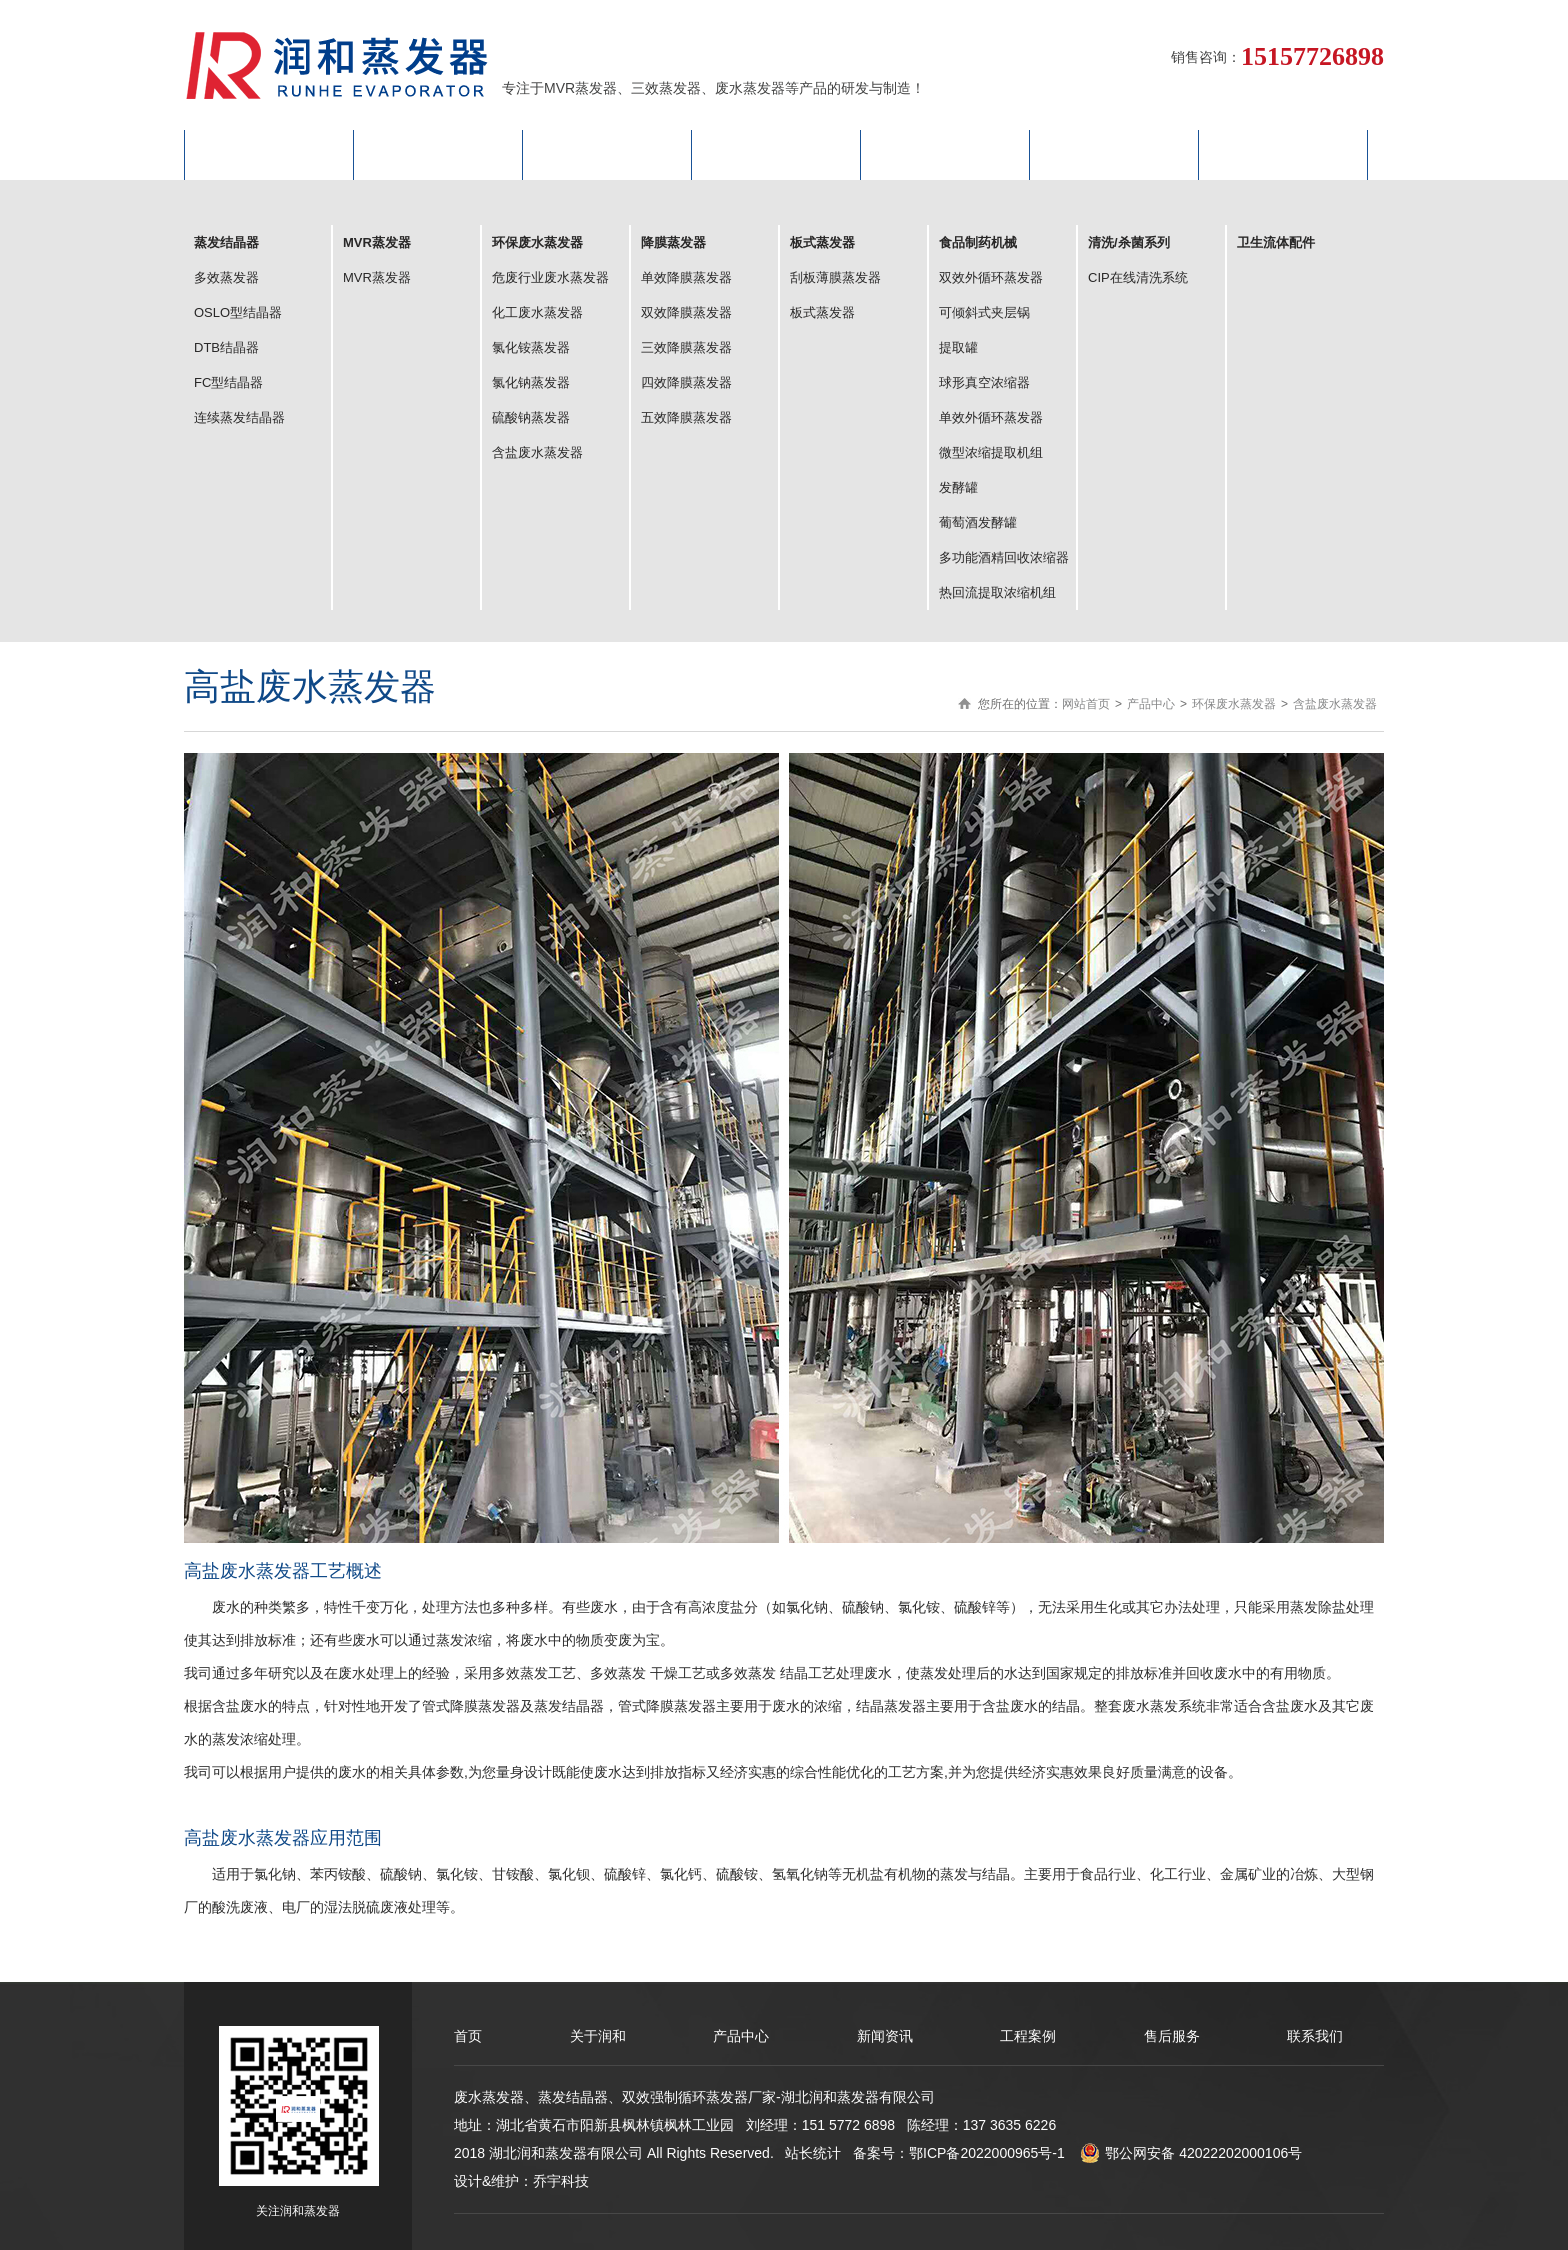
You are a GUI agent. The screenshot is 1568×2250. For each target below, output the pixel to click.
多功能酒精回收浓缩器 (1004, 557)
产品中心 (607, 155)
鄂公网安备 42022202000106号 (1191, 2153)
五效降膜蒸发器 (686, 417)
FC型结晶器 (228, 382)
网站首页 (269, 155)
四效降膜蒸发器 (686, 382)
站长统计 (813, 2153)
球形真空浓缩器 (984, 382)
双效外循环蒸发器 (991, 277)
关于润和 (438, 155)
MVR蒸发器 (377, 277)
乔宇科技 (561, 2181)
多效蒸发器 (226, 277)
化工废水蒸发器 (537, 312)
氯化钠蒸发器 (531, 382)
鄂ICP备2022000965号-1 (987, 2153)
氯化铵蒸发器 (531, 347)
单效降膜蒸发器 (686, 277)
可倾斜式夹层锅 (984, 312)
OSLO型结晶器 (238, 312)
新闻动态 (776, 155)
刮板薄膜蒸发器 (835, 277)
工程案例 (945, 155)
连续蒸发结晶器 (239, 417)
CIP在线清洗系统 (1138, 277)
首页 (468, 2036)
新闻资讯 (885, 2036)
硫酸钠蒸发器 (531, 417)
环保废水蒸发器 (1234, 704)
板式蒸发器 (822, 312)
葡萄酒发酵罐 (978, 522)
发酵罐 (958, 487)
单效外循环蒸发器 (991, 417)
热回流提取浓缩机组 (997, 592)
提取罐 (958, 347)
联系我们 (1283, 155)
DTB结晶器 (226, 347)
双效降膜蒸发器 (686, 312)
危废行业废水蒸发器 (550, 277)
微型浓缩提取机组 (991, 452)
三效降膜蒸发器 (686, 347)
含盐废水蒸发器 (537, 452)
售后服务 (1114, 155)
